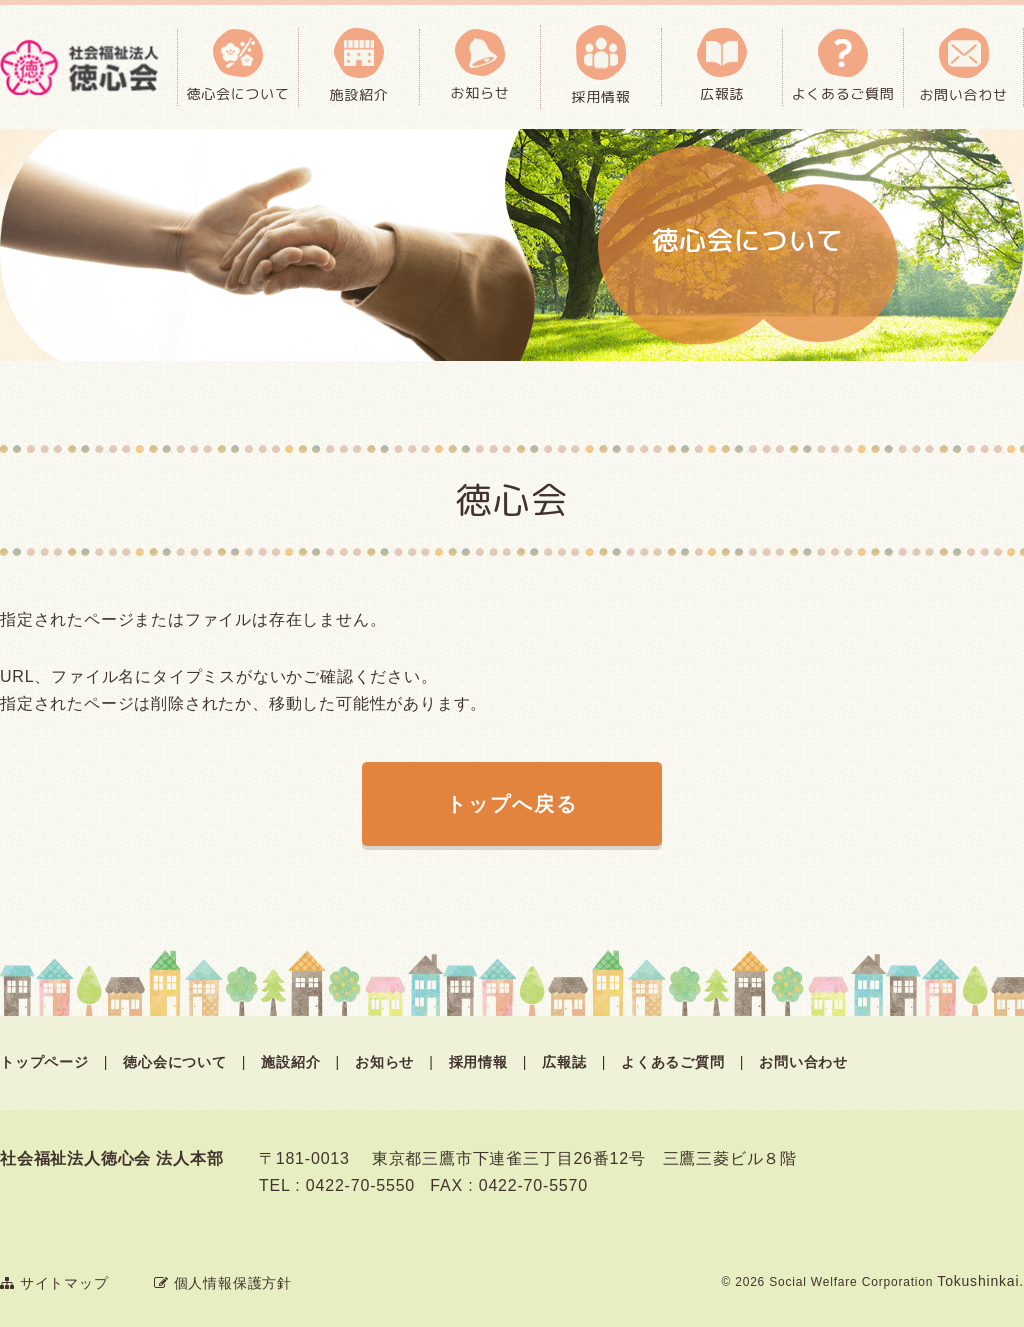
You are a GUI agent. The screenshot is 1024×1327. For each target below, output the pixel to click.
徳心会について (175, 1062)
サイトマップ (54, 1283)
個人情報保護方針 (223, 1283)
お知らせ (384, 1062)
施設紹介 (290, 1062)
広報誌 (564, 1062)
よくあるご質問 (673, 1062)
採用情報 (478, 1062)
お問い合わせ (803, 1062)
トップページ (44, 1062)
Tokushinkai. (980, 1281)
